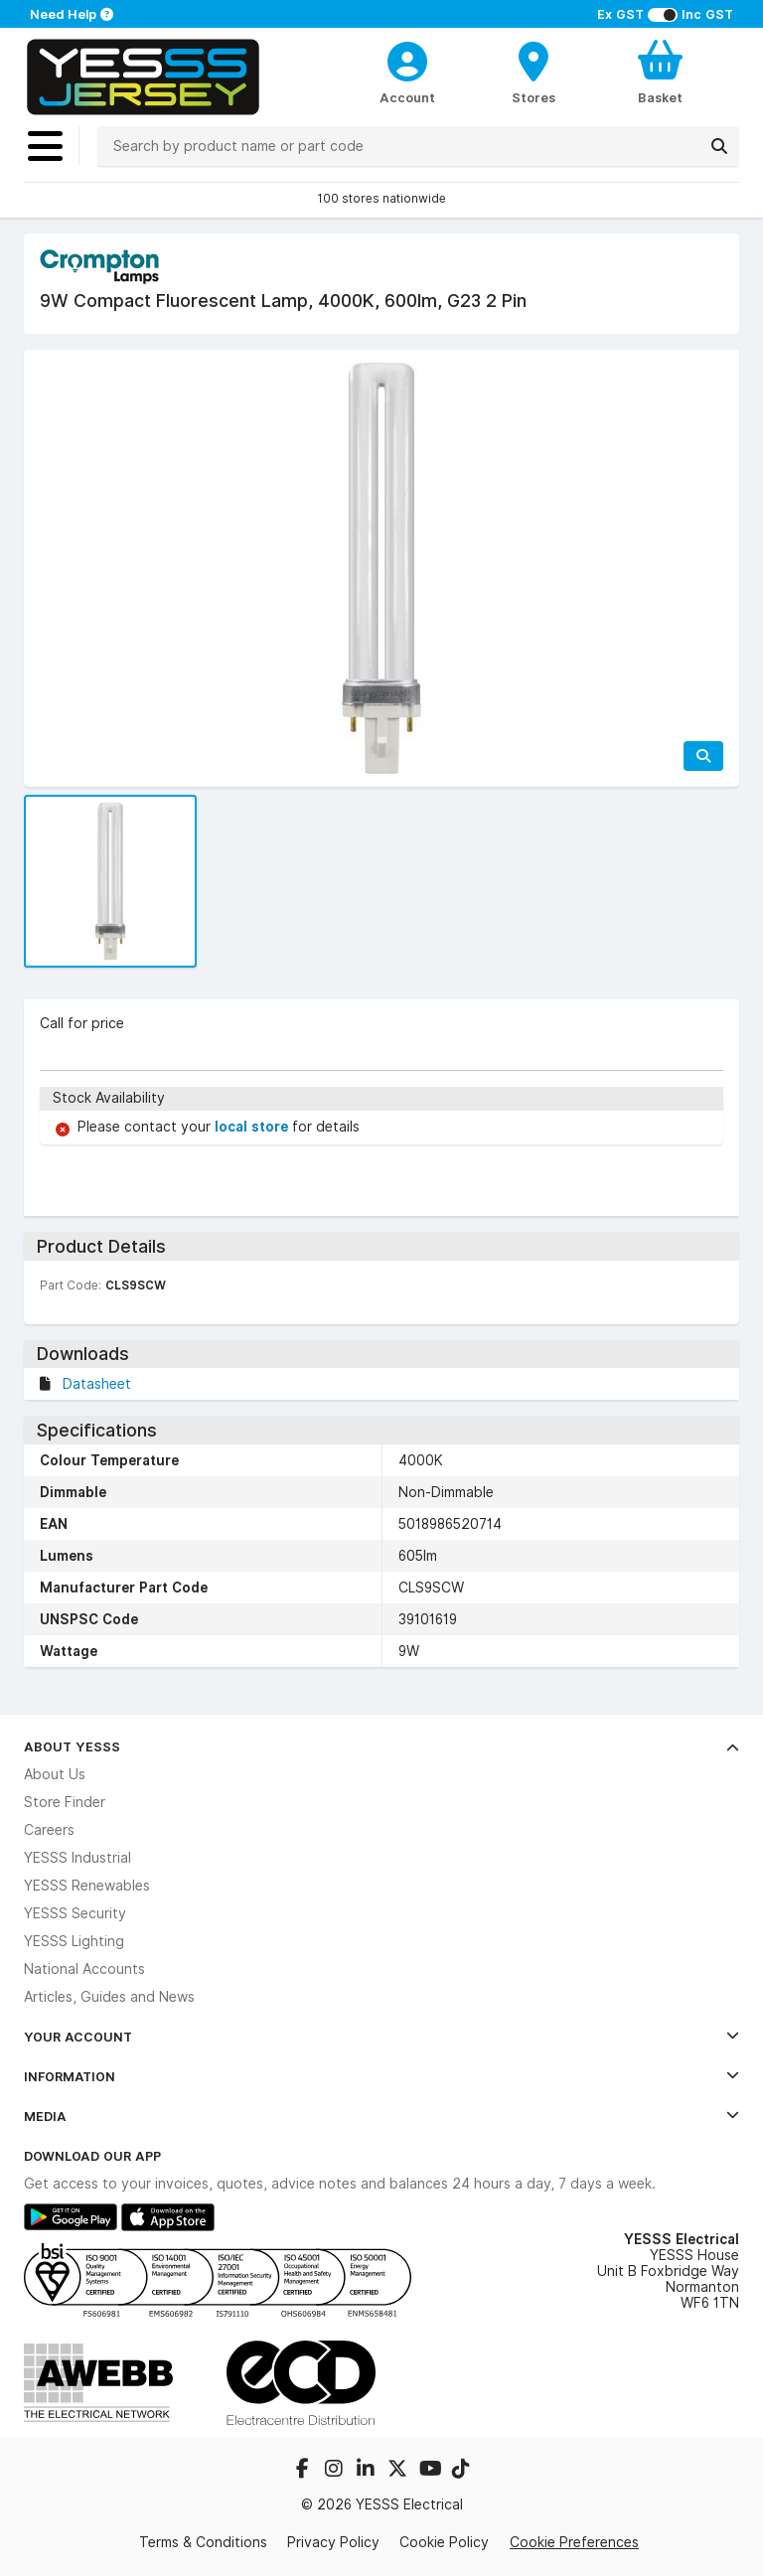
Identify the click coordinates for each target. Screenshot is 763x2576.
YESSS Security (75, 1913)
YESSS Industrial (77, 1858)
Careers (49, 1830)
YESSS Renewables (87, 1886)
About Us (54, 1774)
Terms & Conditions (203, 2542)
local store (253, 1127)
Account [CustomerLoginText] (407, 97)
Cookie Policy (444, 2542)
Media (381, 2116)
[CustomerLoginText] (408, 58)
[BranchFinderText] (534, 71)
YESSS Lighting (74, 1941)
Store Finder (64, 1802)
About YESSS (381, 1746)
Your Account (381, 2037)
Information (381, 2076)
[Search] (719, 146)
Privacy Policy (333, 2542)
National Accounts (84, 1969)
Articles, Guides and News (109, 1997)
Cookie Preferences (574, 2542)
